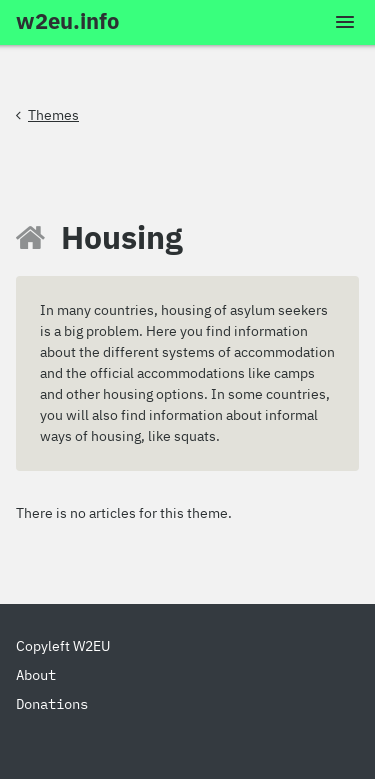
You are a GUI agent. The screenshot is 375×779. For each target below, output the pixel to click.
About (36, 675)
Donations (52, 704)
